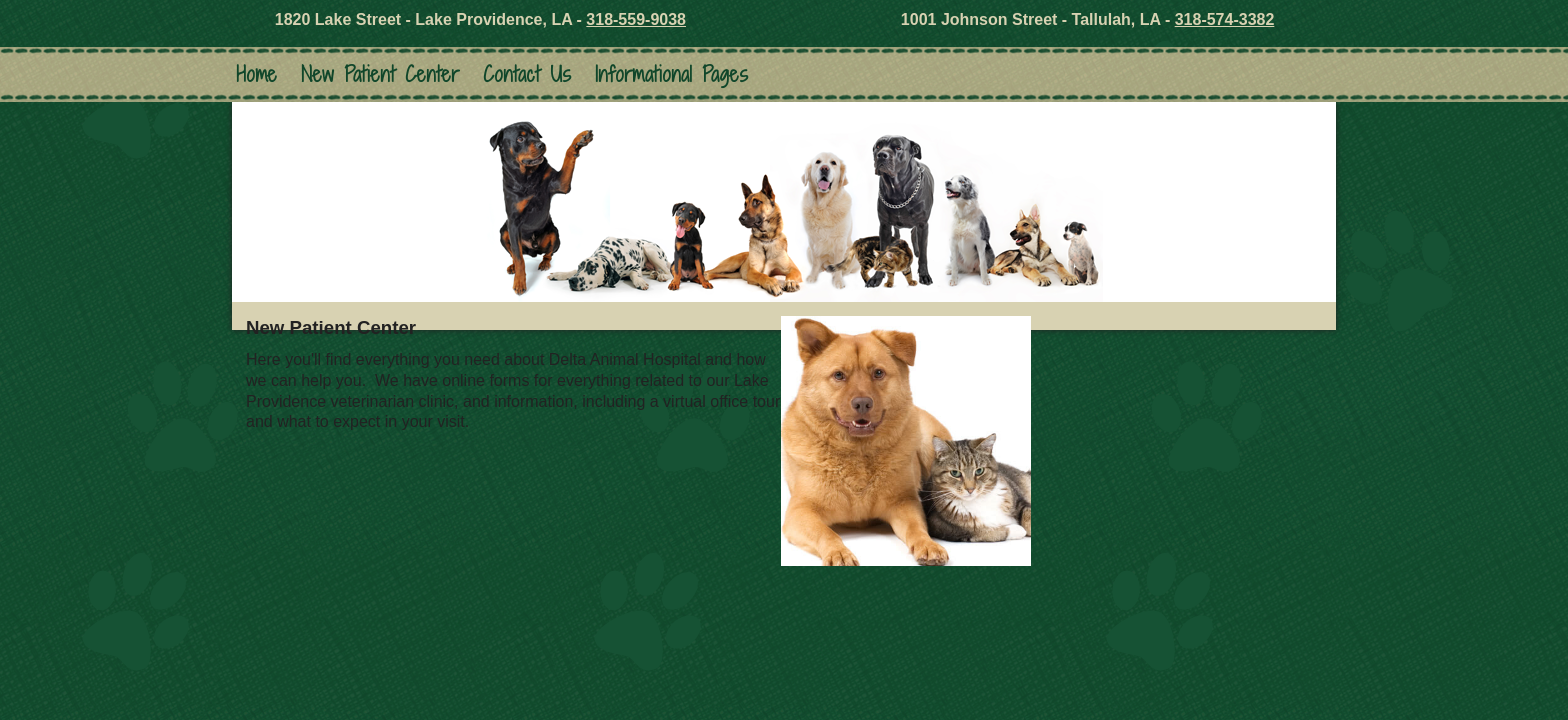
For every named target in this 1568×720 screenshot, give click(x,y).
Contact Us (527, 74)
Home (256, 74)
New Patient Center (380, 74)
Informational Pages (671, 74)
